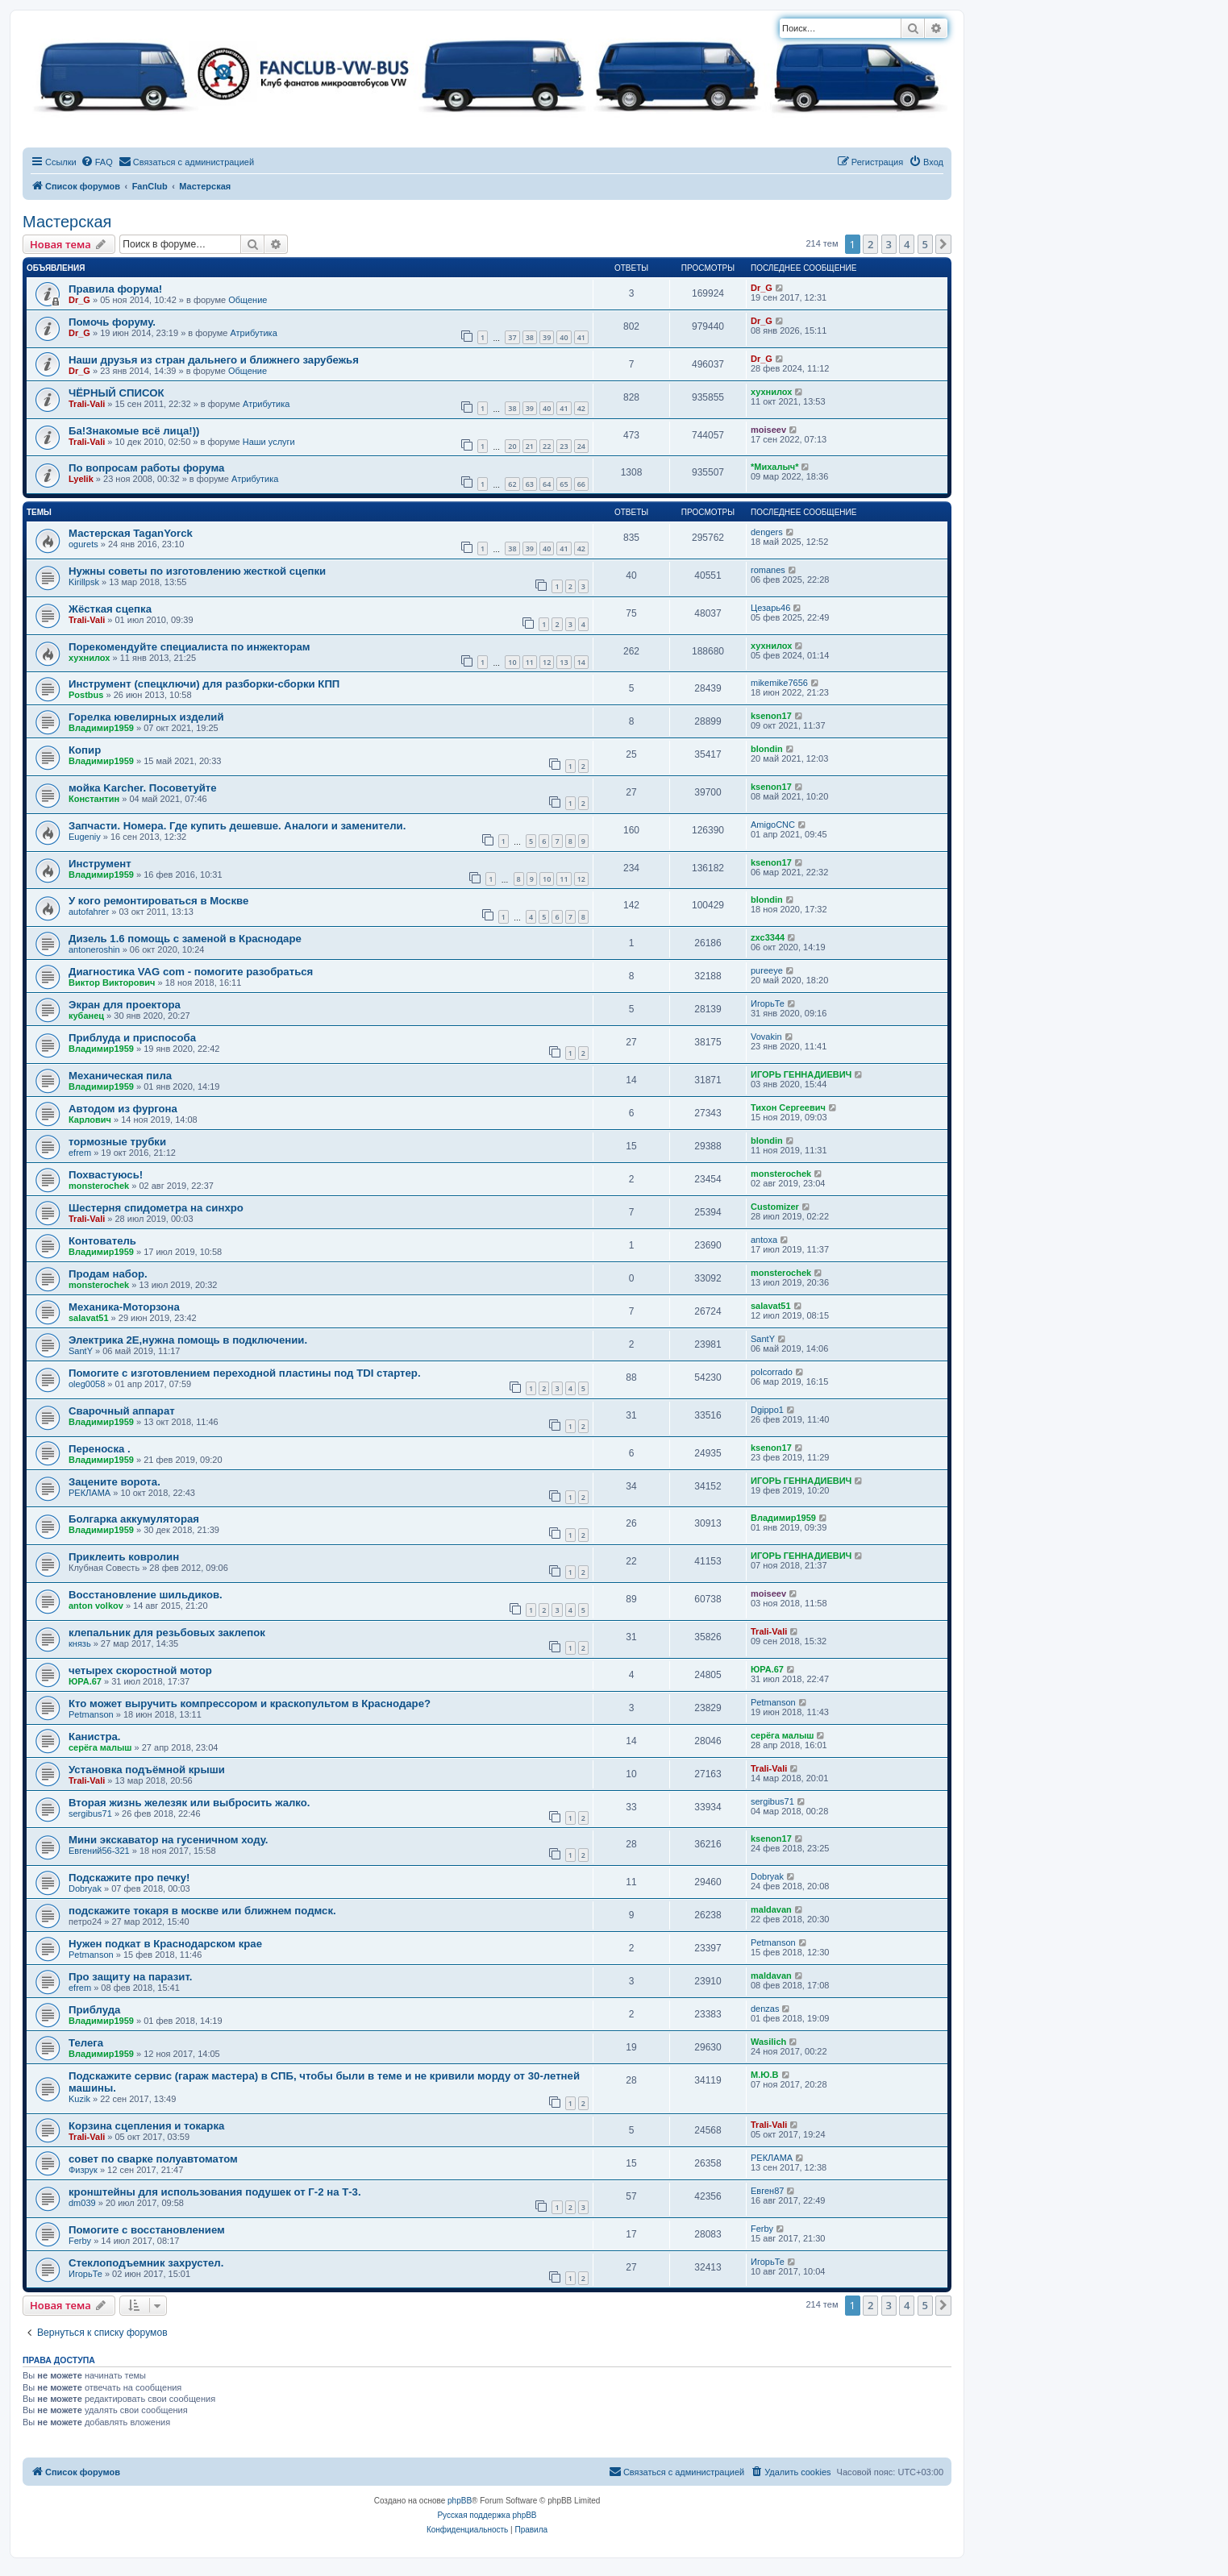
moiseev (768, 429)
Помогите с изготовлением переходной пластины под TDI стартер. (245, 1373)
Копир (85, 750)
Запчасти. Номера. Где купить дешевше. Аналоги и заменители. (237, 826)
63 (530, 484)
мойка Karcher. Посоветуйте (143, 788)
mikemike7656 (779, 683)
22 (547, 446)
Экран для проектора (125, 1005)
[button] (943, 244)
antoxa (764, 1239)
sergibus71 (90, 1813)
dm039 (82, 2203)
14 (581, 662)
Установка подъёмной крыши (147, 1770)
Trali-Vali (87, 404)
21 (530, 446)
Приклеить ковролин (124, 1557)
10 (512, 662)
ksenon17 (771, 716)
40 (564, 337)
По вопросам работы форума (146, 468)
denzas (765, 2008)
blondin (767, 749)
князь (80, 1643)
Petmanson (91, 1714)
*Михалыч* (775, 467)
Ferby (80, 2241)
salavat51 (89, 1318)
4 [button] (907, 244)
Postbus (86, 695)
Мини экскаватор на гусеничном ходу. (168, 1840)
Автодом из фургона (123, 1109)
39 (547, 337)
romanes (768, 570)
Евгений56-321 (99, 1850)
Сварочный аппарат (122, 1411)
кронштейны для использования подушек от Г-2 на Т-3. (215, 2192)
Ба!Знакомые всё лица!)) (134, 431)
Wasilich (768, 2041)
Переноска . (100, 1449)
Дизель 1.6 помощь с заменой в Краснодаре (185, 939)
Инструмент (100, 864)
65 (564, 484)
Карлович (90, 1119)
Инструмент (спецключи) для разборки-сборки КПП (204, 684)
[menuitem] (97, 162)
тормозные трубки (117, 1142)
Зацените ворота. (114, 1482)
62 (512, 484)
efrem (80, 1152)
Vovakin (766, 1036)
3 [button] (889, 244)
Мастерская (67, 222)
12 (547, 662)
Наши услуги (269, 442)
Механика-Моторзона (124, 1307)
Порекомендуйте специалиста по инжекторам (189, 647)
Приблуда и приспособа (132, 1038)
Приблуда (94, 2010)
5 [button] (925, 244)
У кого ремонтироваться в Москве (158, 901)
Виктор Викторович (112, 982)
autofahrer (89, 911)
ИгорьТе (768, 1003)
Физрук (83, 2170)
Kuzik (79, 2099)
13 (564, 662)
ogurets (83, 544)
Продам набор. (108, 1274)
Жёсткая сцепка (110, 609)
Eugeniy (85, 836)
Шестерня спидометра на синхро (156, 1208)
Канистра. (94, 1736)
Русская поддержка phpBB (486, 2515)
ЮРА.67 (85, 1681)
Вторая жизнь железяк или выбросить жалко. (189, 1803)
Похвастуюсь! (106, 1175)
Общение (247, 300)
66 (581, 484)
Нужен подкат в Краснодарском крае (165, 1944)
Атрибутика (253, 333)
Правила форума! (115, 289)
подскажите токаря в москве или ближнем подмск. (202, 1911)
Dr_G (79, 300)
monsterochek (99, 1185)
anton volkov (96, 1605)
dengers (767, 532)
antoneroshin (94, 949)
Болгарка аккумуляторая (134, 1519)
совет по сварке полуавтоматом (153, 2159)
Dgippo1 (767, 1410)
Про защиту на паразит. (130, 1977)
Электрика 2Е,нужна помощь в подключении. (188, 1340)
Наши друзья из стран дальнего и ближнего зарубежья (214, 360)
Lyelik (81, 479)
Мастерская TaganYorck (131, 533)
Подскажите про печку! (129, 1878)
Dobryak (85, 1888)
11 (530, 662)
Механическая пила (120, 1076)
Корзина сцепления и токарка (146, 2126)
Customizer (775, 1206)
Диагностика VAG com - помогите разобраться (191, 972)
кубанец (86, 1015)
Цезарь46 (770, 608)
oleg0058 (87, 1384)
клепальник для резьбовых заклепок (167, 1633)
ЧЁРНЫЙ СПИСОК (116, 393)
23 (564, 446)
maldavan (771, 1909)
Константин (94, 799)
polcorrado (772, 1372)
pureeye (767, 970)
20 (512, 446)
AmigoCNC (773, 824)
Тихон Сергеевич (788, 1107)
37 (512, 337)
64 (547, 484)
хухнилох (771, 392)
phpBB (459, 2500)
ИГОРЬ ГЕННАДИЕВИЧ (801, 1074)
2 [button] (870, 244)
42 (581, 408)
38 (530, 337)
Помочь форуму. (112, 322)
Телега (86, 2043)
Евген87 (767, 2191)
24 (581, 446)
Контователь (102, 1241)
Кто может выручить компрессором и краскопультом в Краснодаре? (250, 1703)
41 (581, 337)
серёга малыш (100, 1747)
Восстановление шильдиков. (146, 1595)
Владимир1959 (101, 728)
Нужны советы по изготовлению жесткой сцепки (197, 571)
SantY (81, 1351)
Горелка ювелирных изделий (146, 717)
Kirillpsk (84, 582)
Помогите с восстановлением (147, 2230)
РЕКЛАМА (89, 1493)
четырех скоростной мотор (140, 1670)
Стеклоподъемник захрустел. (146, 2263)
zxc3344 (768, 937)
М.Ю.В (765, 2074)
